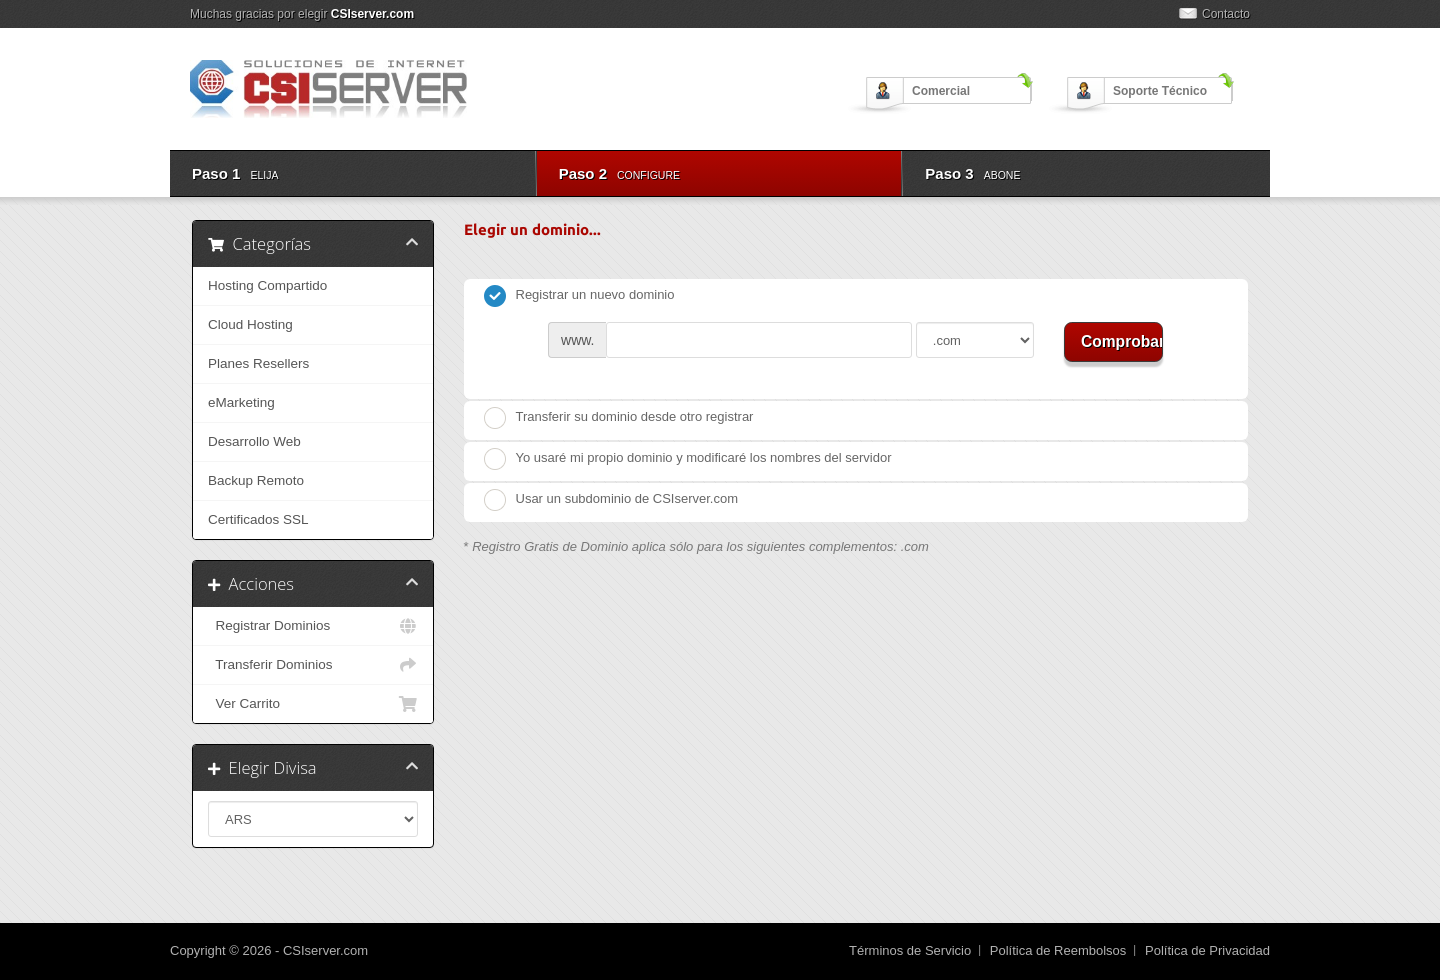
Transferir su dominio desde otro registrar (619, 418)
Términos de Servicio (910, 950)
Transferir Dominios (313, 665)
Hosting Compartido (267, 285)
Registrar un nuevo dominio (579, 296)
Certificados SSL (258, 519)
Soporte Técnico (1160, 91)
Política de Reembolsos (1058, 950)
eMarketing (241, 402)
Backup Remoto (256, 480)
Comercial (941, 91)
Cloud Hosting (250, 324)
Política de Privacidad (1207, 950)
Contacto (1226, 14)
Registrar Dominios (313, 626)
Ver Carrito (313, 704)
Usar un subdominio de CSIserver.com (611, 500)
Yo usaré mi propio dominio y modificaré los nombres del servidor (688, 459)
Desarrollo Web (254, 441)
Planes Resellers (258, 363)
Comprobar (1122, 341)
